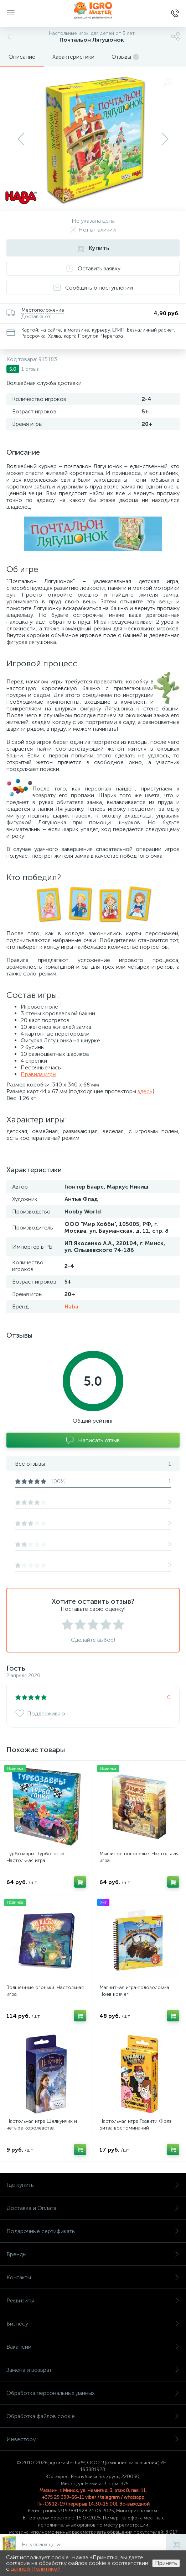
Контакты (93, 2277)
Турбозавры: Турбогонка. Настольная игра (36, 1857)
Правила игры (38, 1074)
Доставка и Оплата (93, 2208)
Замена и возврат (93, 2369)
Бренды (93, 2254)
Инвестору (93, 2439)
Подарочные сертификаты (93, 2231)
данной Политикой (36, 2568)
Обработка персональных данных (93, 2393)
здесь (145, 1091)
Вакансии (93, 2346)
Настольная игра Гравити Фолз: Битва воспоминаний (135, 2124)
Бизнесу (93, 2323)
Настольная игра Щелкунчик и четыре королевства (41, 2124)
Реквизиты (93, 2300)
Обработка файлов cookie (93, 2416)
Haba (71, 1306)
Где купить (93, 2184)
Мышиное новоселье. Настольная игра (139, 1857)
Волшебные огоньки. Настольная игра (45, 1990)
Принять (166, 2563)
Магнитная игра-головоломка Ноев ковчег (134, 1990)
